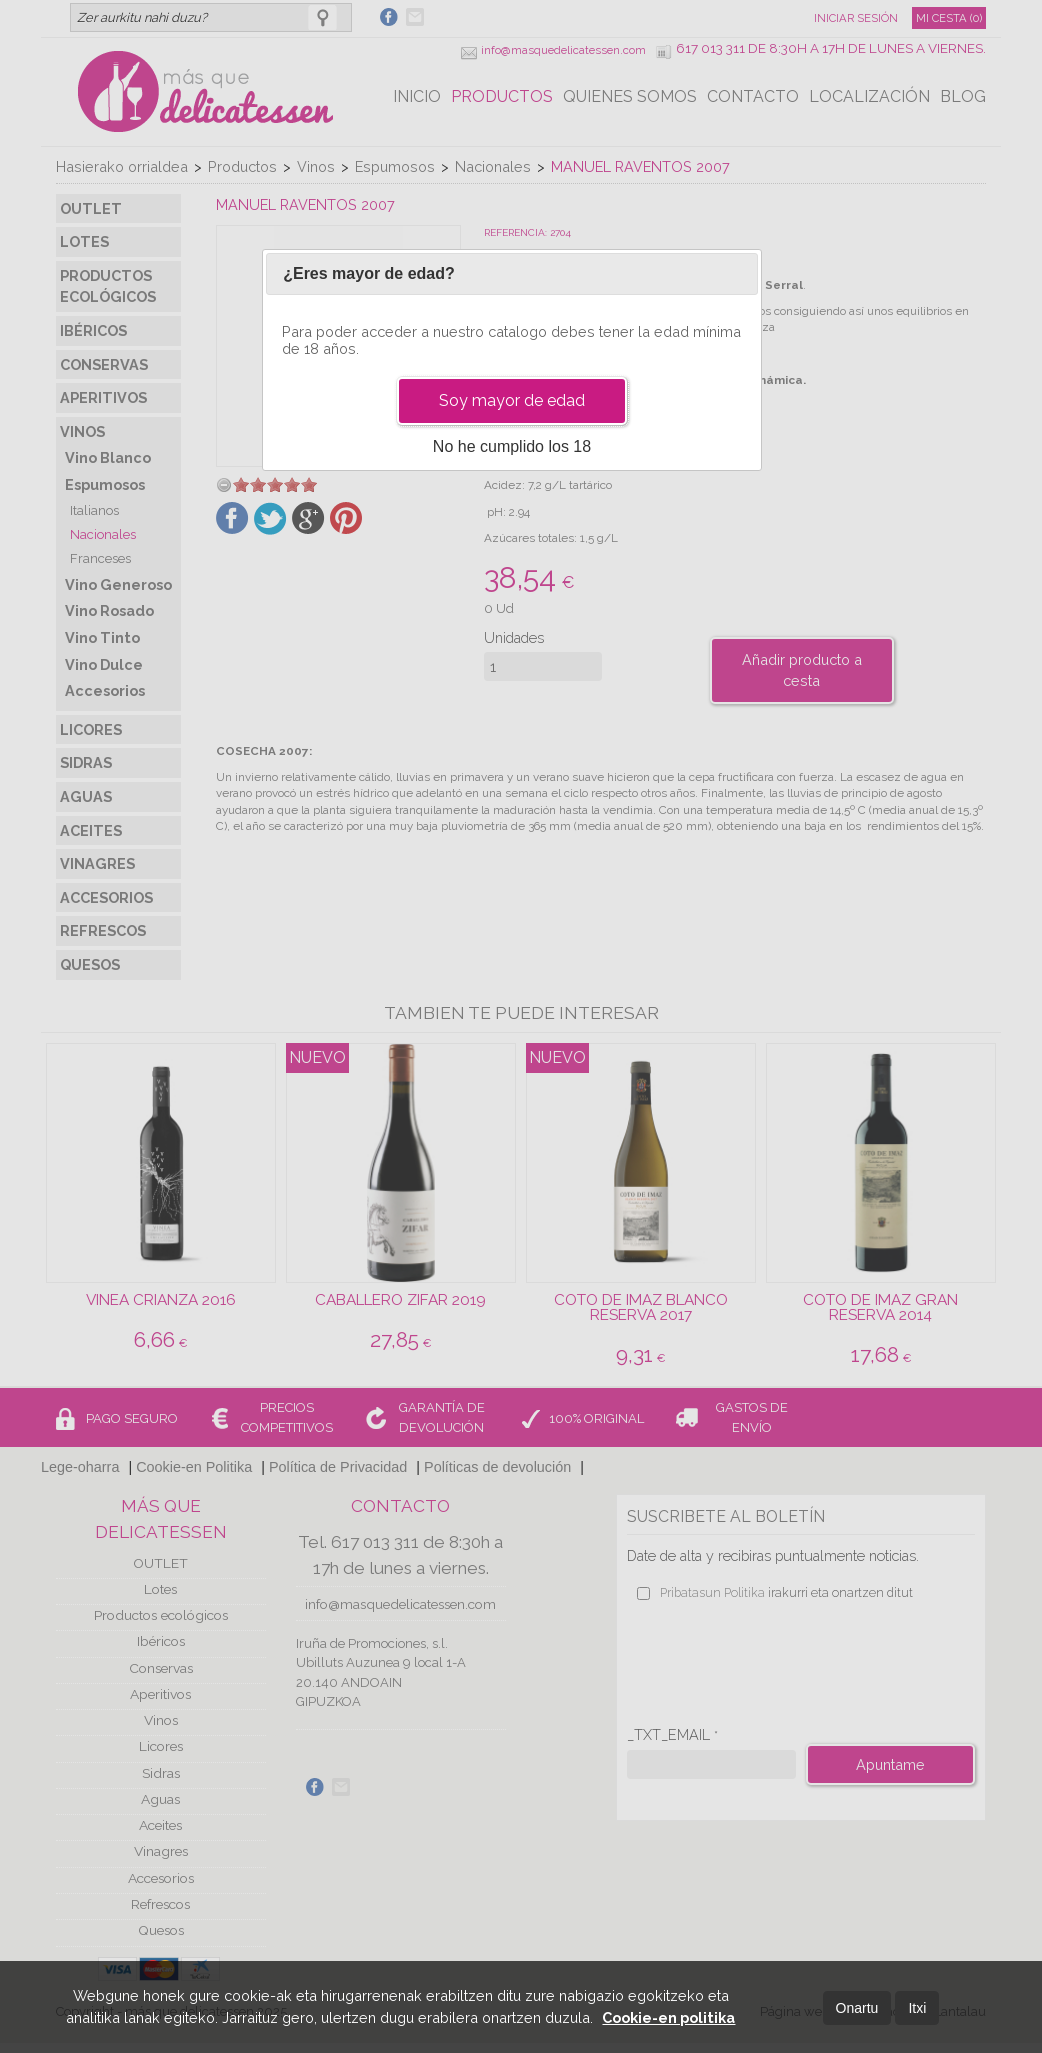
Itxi (917, 2008)
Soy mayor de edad (512, 400)
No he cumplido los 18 (512, 446)
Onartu (857, 2008)
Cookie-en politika (668, 2017)
